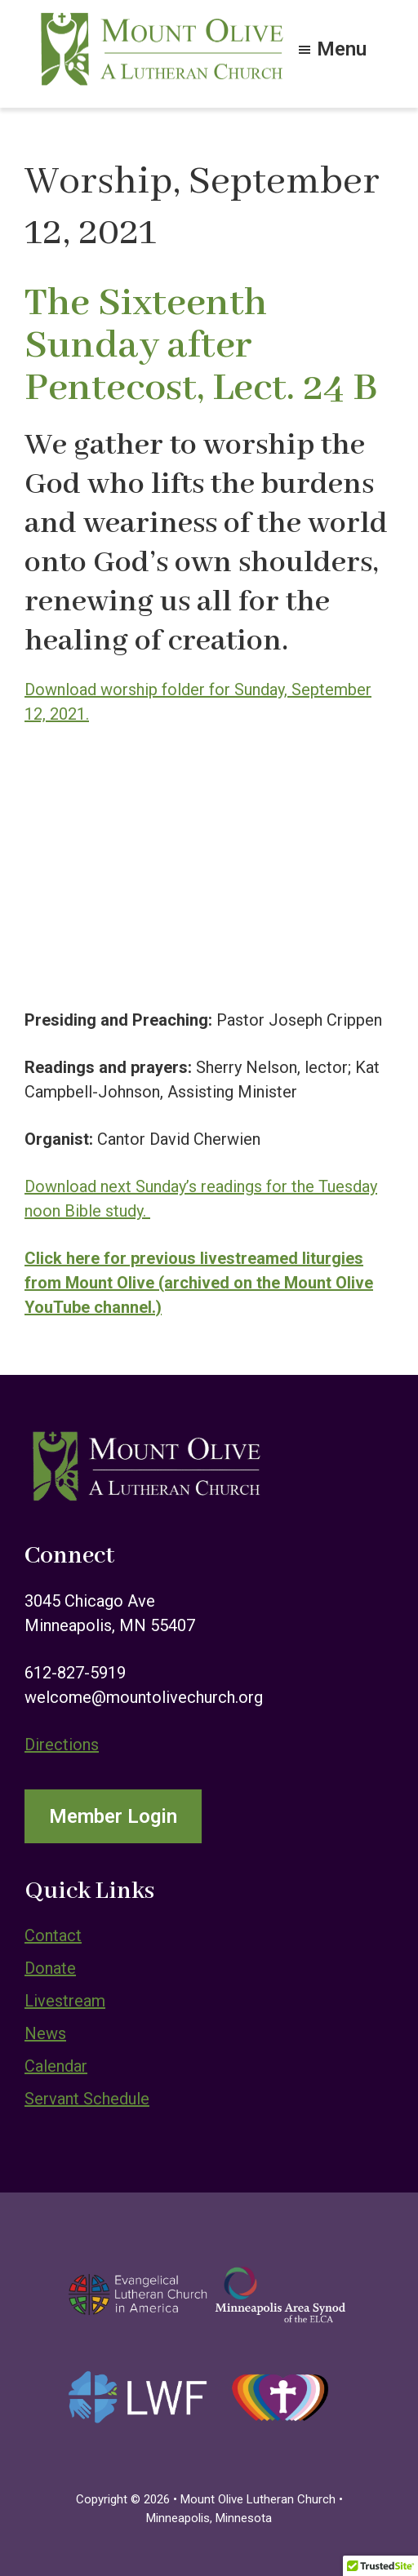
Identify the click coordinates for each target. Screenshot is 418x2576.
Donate (50, 1968)
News (45, 2033)
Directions (61, 1744)
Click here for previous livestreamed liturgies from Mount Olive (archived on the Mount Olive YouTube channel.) (198, 1282)
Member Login (113, 1816)
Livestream (64, 2001)
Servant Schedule (86, 2098)
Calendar (55, 2066)
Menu (342, 47)
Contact (53, 1935)
